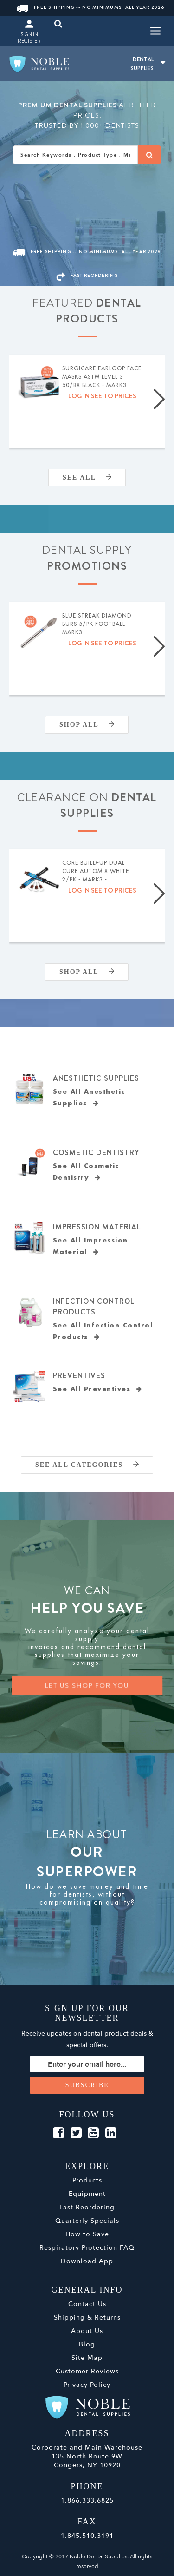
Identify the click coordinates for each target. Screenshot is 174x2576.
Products (87, 2180)
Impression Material (97, 1227)
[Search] (149, 154)
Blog (87, 2344)
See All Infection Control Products (103, 1331)
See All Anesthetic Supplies (89, 1097)
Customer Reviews (87, 2371)
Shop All (86, 724)
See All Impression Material (90, 1246)
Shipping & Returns (87, 2317)
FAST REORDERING (87, 275)
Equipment (87, 2193)
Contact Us (87, 2304)
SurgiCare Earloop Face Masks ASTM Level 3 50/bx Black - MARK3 (102, 377)
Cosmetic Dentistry (96, 1152)
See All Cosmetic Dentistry (86, 1172)
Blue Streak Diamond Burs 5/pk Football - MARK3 (96, 624)
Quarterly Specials (87, 2220)
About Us (87, 2330)
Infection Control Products (94, 1306)
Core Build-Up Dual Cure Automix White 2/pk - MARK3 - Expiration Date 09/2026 (102, 871)
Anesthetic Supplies (96, 1078)
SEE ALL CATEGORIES (87, 1464)
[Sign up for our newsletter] (87, 2064)
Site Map (87, 2357)
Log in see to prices (102, 396)
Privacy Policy (87, 2384)
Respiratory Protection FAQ (87, 2247)
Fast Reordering (87, 2207)
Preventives (79, 1375)
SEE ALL (87, 477)
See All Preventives (97, 1389)
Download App (87, 2261)
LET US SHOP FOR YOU (87, 1685)
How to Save (87, 2234)
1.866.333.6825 (87, 2500)
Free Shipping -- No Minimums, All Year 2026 (90, 7)
